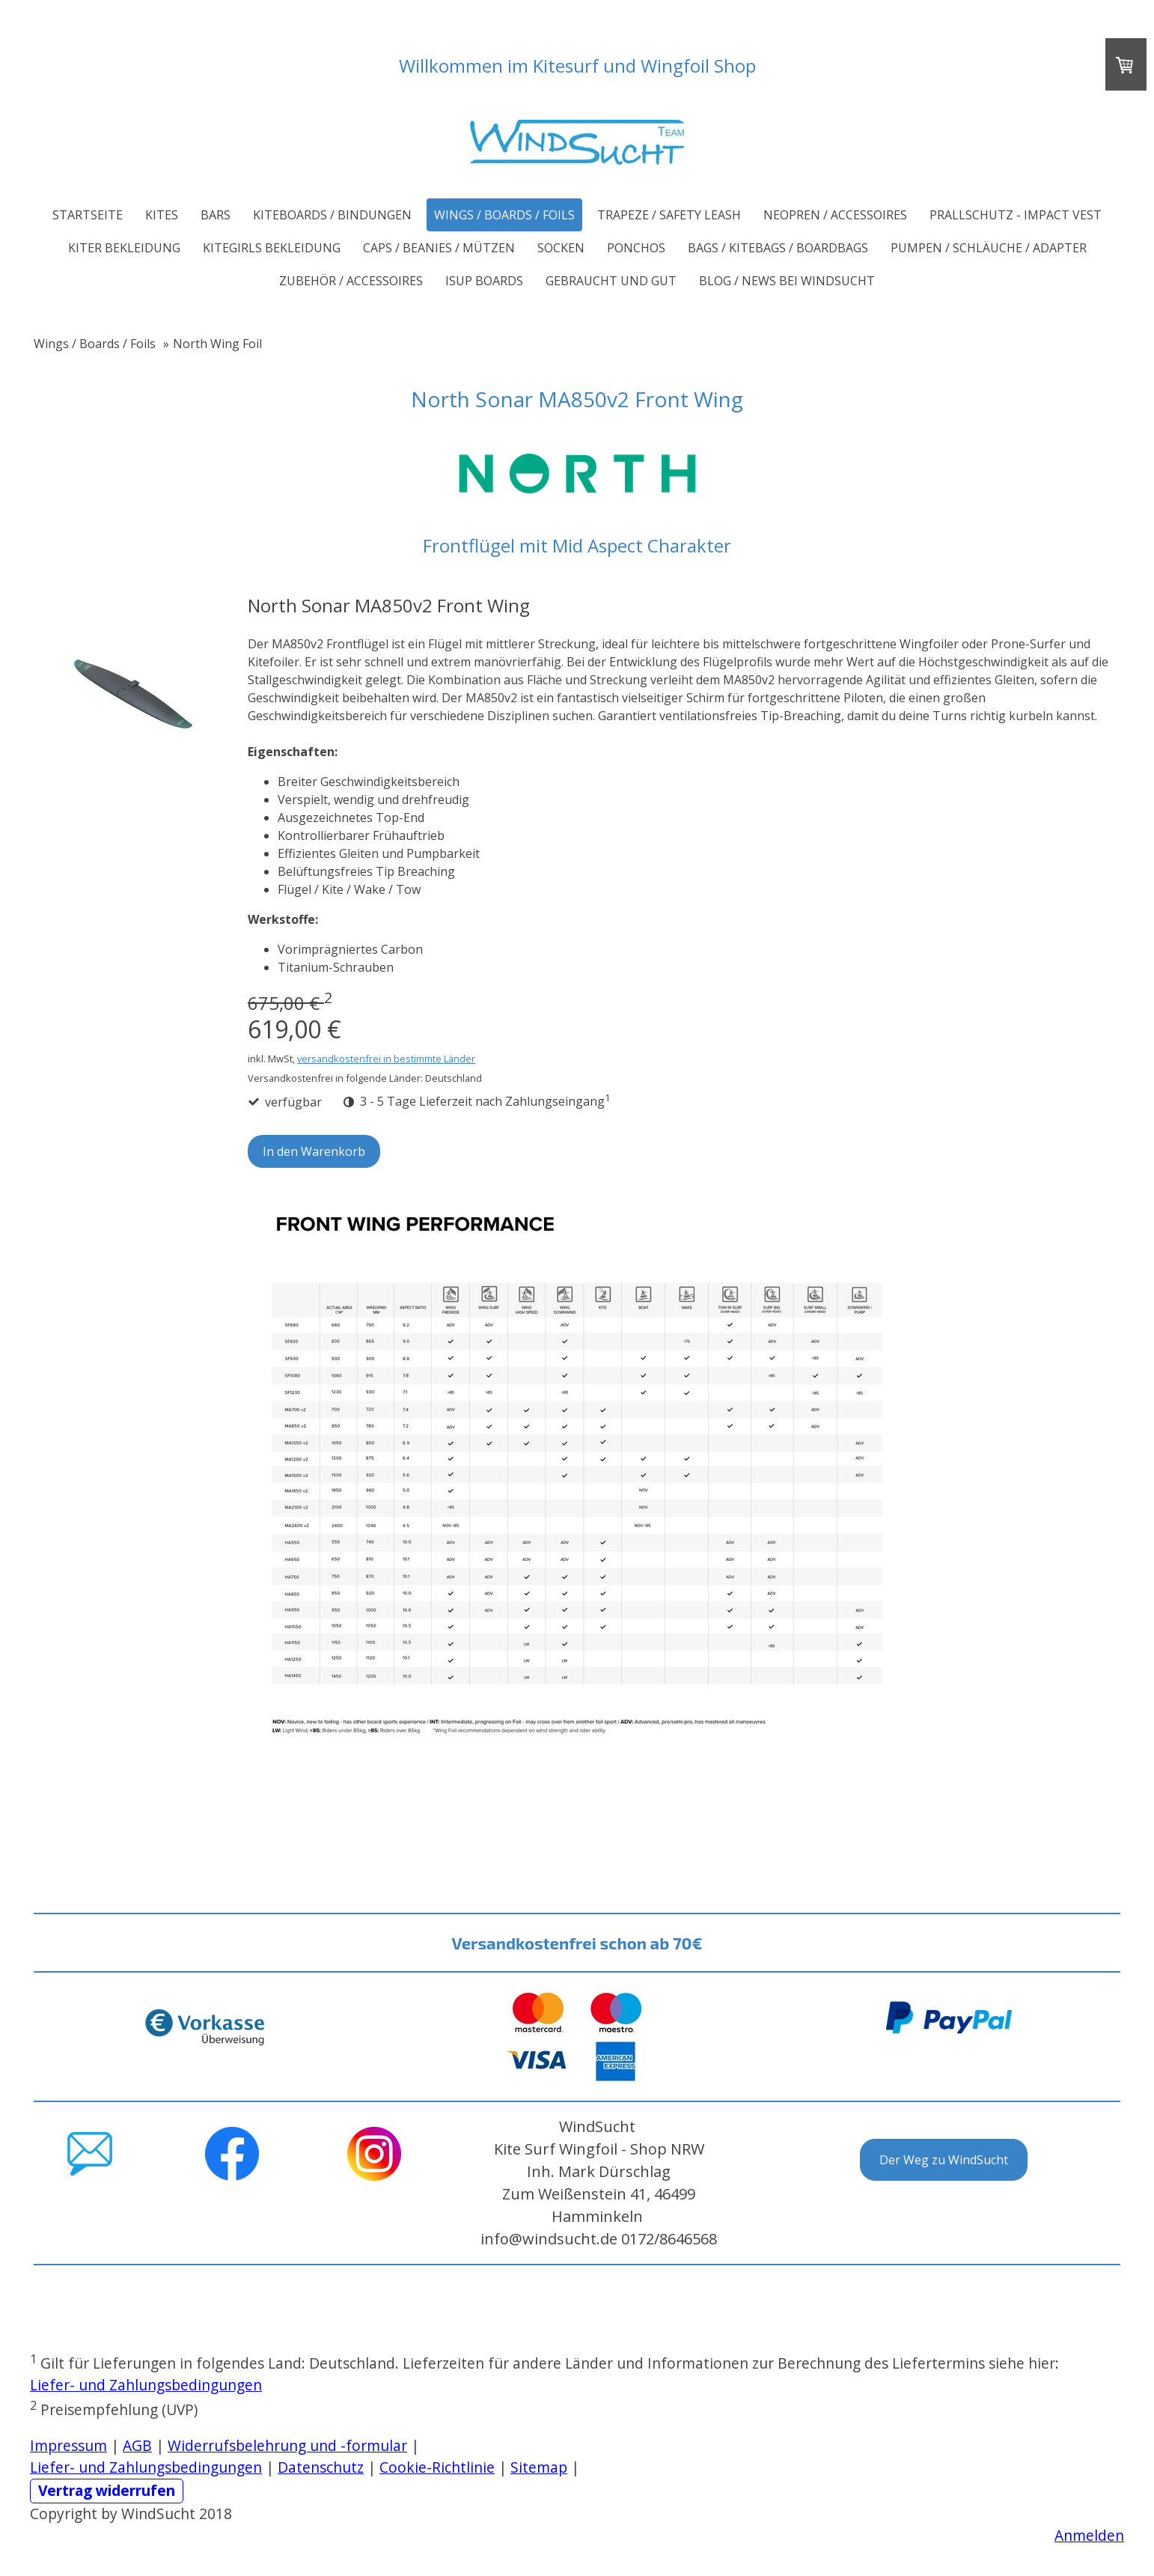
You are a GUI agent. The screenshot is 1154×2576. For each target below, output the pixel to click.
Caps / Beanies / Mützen (439, 248)
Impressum (68, 2445)
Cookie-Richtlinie (437, 2467)
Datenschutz (321, 2467)
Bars (216, 215)
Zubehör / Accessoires (351, 280)
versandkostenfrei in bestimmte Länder (386, 1058)
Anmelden (1089, 2535)
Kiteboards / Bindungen (332, 215)
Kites (161, 215)
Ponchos (636, 248)
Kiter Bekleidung (124, 248)
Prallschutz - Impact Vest (1015, 215)
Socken (560, 248)
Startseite (87, 215)
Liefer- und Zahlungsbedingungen (146, 2385)
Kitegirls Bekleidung (272, 248)
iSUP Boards (484, 280)
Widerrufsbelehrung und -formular (287, 2445)
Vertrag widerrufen (106, 2490)
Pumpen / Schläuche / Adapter (989, 248)
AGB (137, 2445)
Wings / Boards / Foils (504, 215)
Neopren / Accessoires (835, 215)
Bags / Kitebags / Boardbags (778, 248)
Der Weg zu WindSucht (943, 2160)
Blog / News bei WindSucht (787, 280)
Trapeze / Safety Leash (669, 215)
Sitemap (538, 2467)
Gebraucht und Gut (611, 280)
